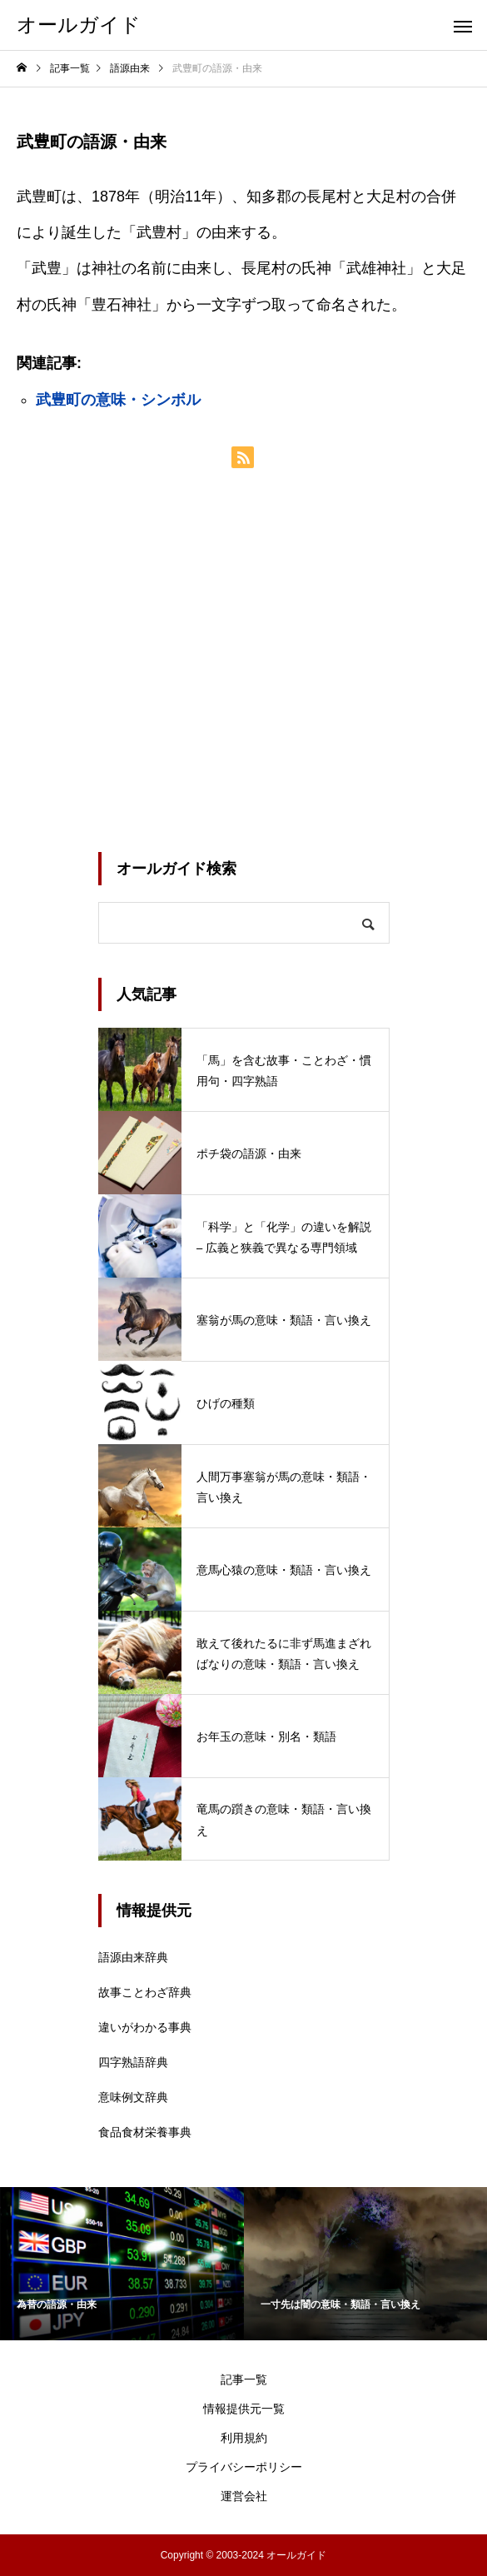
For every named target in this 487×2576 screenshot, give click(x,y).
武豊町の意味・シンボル (118, 399)
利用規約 (244, 2437)
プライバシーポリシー (244, 2467)
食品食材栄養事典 (144, 2132)
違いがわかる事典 (144, 2027)
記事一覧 (244, 2379)
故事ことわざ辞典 (144, 1992)
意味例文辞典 (133, 2097)
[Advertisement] (243, 660)
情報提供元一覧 (244, 2408)
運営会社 (244, 2496)
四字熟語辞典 (133, 2062)
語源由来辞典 (133, 1957)
